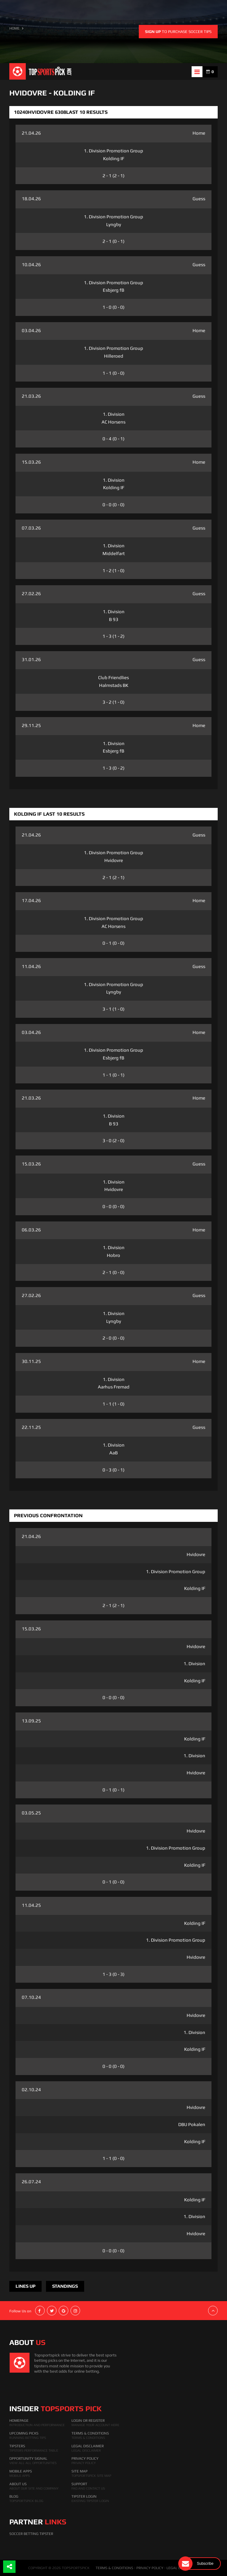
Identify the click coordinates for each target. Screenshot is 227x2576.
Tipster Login (84, 2496)
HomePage (19, 2420)
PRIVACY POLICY (149, 2568)
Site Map (79, 2471)
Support (79, 2484)
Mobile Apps (20, 2471)
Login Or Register (88, 2420)
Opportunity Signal (28, 2458)
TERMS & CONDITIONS (114, 2568)
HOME (14, 28)
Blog (13, 2496)
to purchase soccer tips (178, 31)
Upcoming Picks (24, 2433)
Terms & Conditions (90, 2433)
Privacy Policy (84, 2458)
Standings (65, 2286)
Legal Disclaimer (87, 2446)
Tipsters (17, 2446)
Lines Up (25, 2286)
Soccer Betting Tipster (31, 2534)
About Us (18, 2484)
